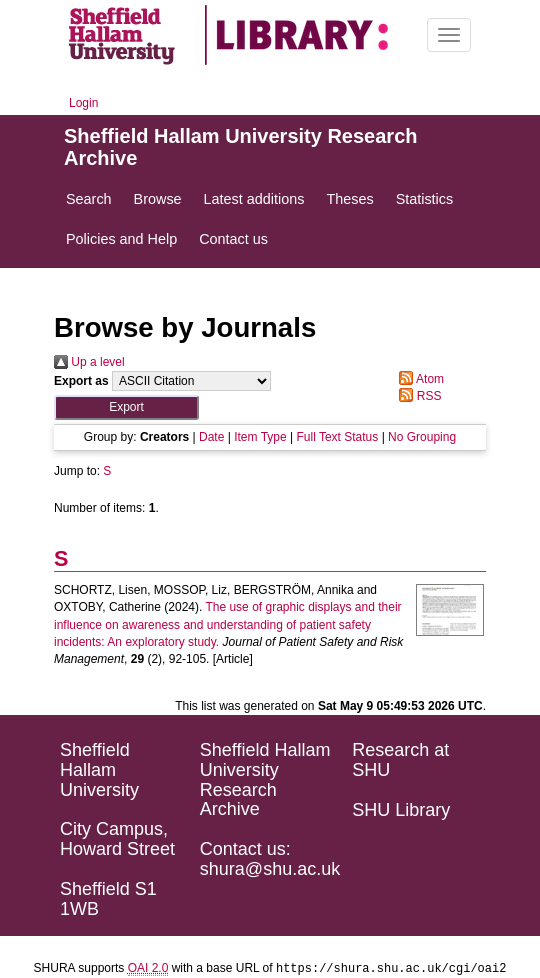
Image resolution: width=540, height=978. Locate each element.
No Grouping (422, 437)
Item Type (260, 437)
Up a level (89, 362)
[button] (126, 407)
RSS (417, 396)
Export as (81, 381)
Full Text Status (337, 437)
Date (211, 437)
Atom (418, 379)
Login (83, 103)
